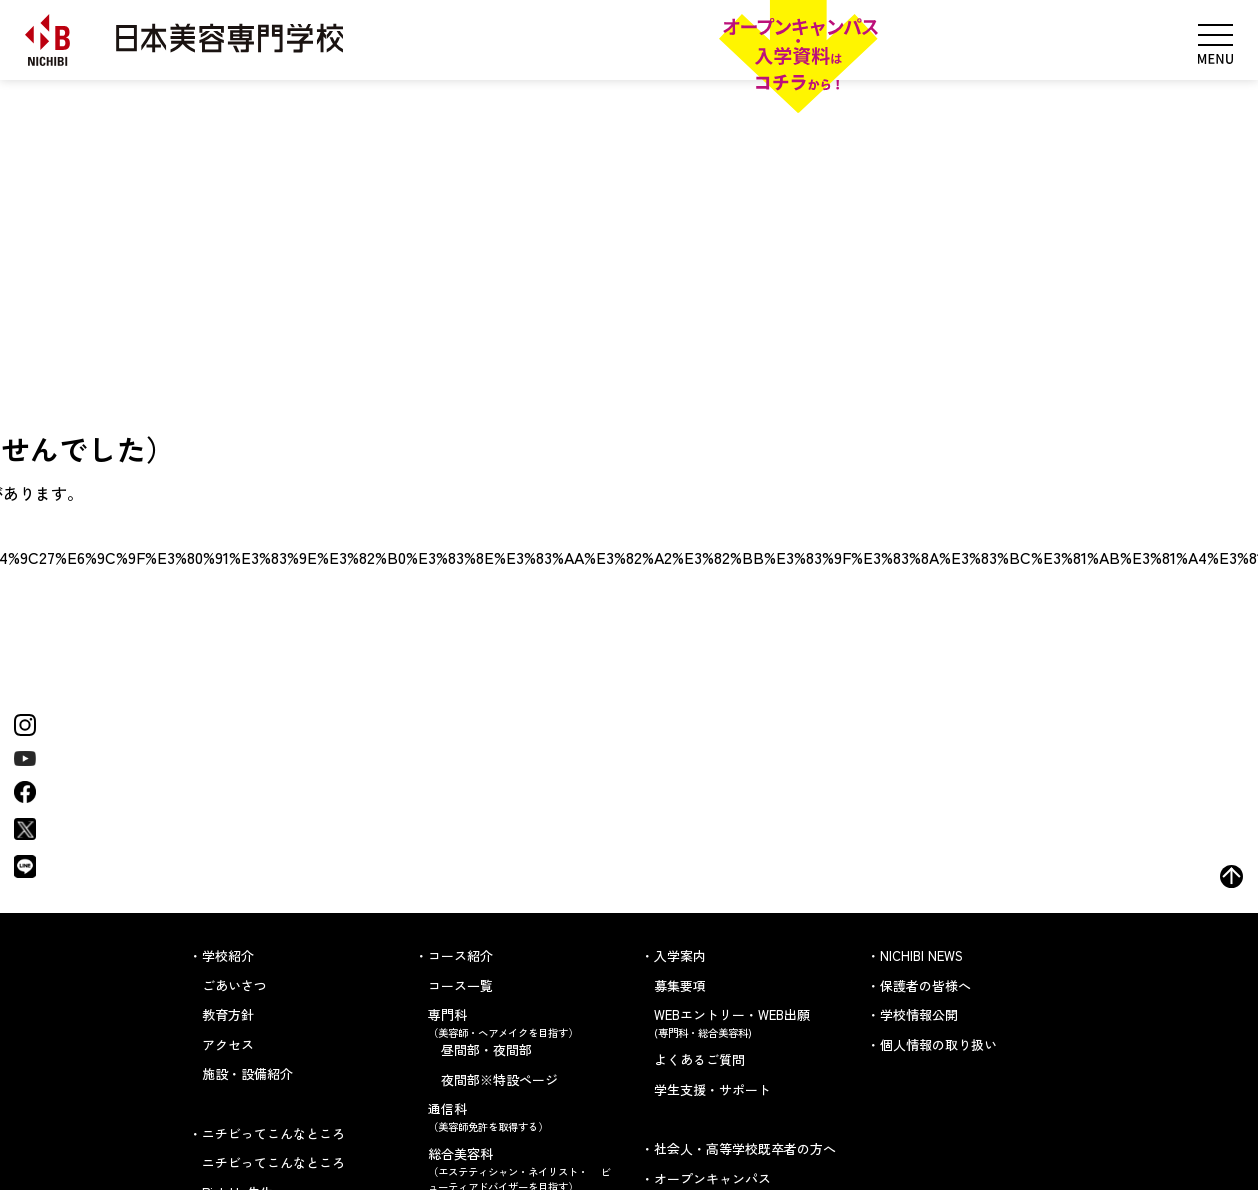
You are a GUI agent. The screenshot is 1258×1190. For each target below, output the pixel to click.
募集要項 (680, 985)
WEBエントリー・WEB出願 (748, 1022)
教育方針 (228, 1014)
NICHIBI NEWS (921, 955)
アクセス (228, 1044)
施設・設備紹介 (247, 1073)
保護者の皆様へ (925, 985)
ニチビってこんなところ (273, 1162)
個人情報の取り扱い (938, 1044)
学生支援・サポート (712, 1089)
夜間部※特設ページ (499, 1079)
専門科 (522, 1022)
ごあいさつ (234, 985)
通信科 (522, 1116)
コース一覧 (460, 985)
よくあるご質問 (699, 1059)
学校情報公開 (919, 1014)
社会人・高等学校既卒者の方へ (745, 1148)
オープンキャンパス (712, 1178)
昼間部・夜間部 (486, 1049)
